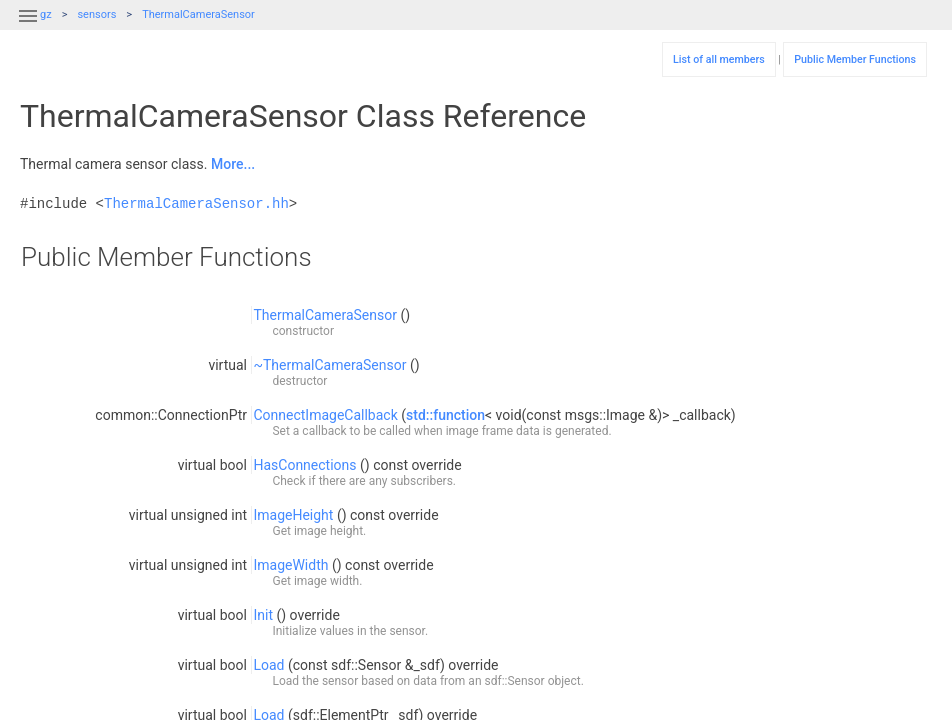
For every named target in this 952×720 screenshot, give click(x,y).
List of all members (719, 59)
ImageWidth (290, 565)
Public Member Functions (855, 59)
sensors (96, 14)
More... (233, 164)
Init (263, 615)
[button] (28, 28)
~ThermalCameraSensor (329, 365)
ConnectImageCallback (325, 415)
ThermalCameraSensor (198, 14)
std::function (445, 415)
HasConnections (304, 465)
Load (268, 665)
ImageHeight (293, 515)
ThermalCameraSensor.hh (196, 203)
